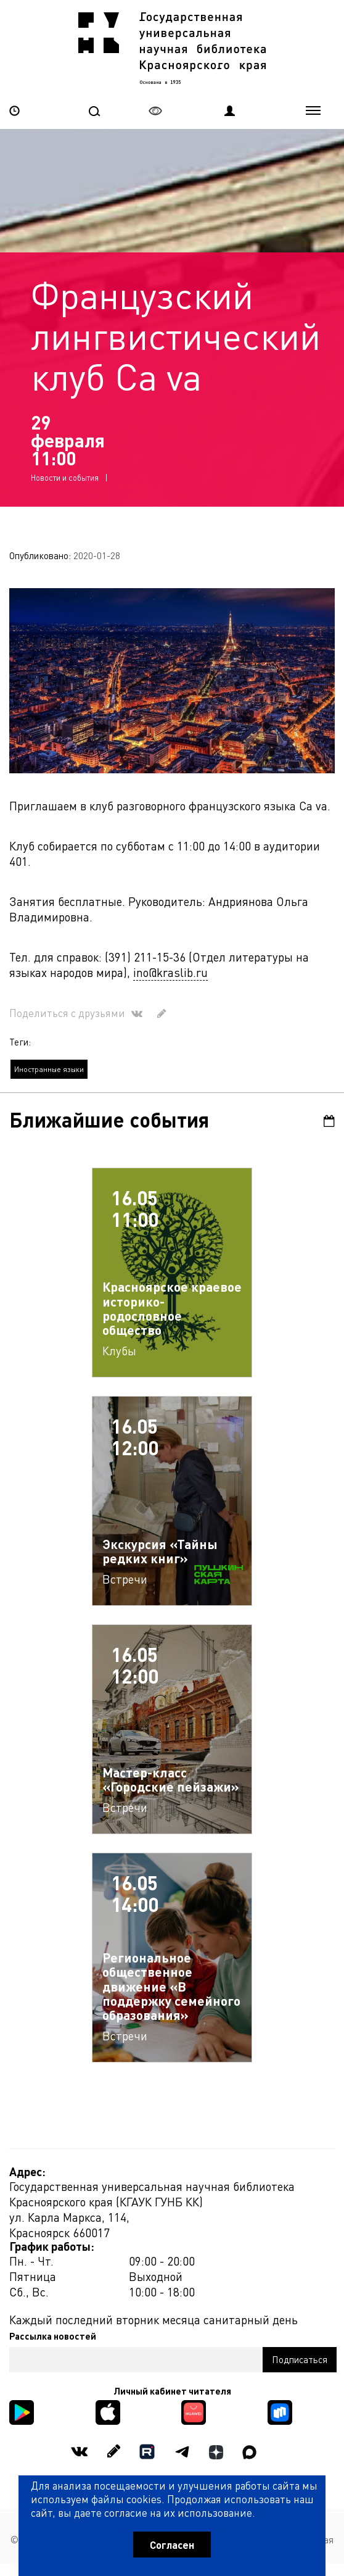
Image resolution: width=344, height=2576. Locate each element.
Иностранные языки (49, 1069)
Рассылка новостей (52, 2336)
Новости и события (65, 477)
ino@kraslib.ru (170, 972)
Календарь (329, 1121)
